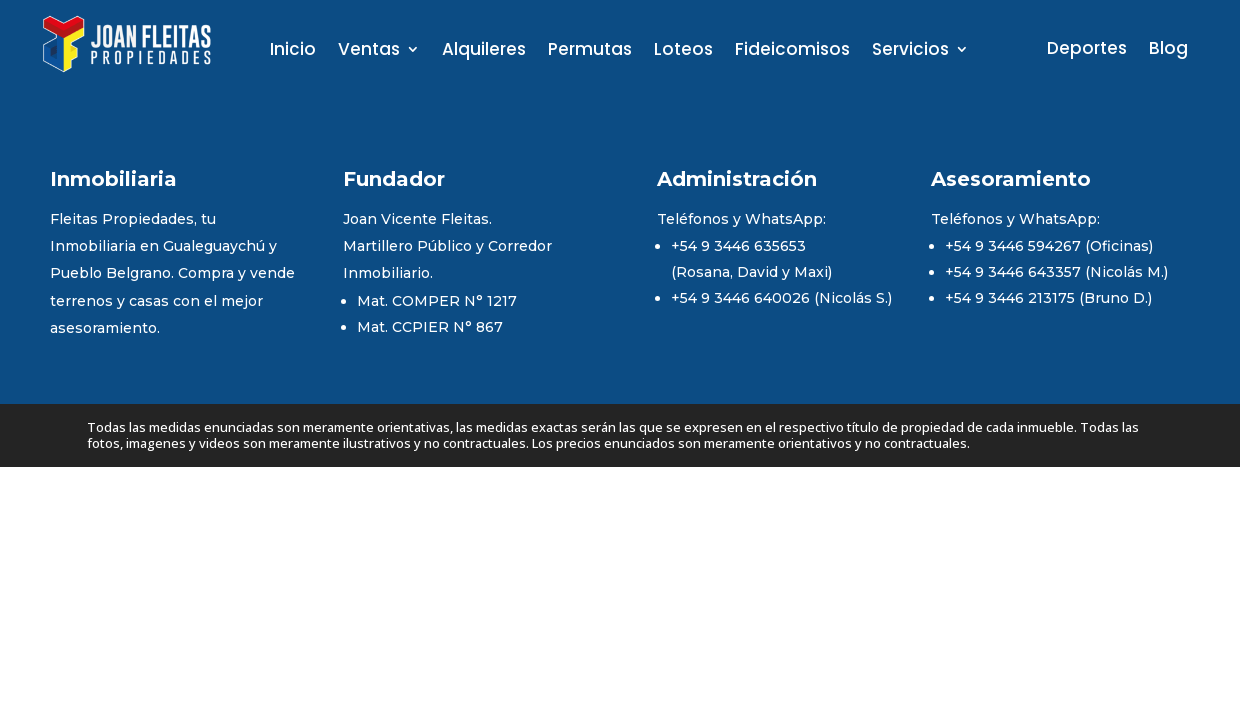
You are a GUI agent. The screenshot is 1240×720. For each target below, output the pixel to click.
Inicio (293, 51)
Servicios (910, 51)
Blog (1168, 50)
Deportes (1087, 50)
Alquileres (484, 51)
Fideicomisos (792, 51)
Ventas (369, 51)
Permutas (590, 51)
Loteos (683, 51)
